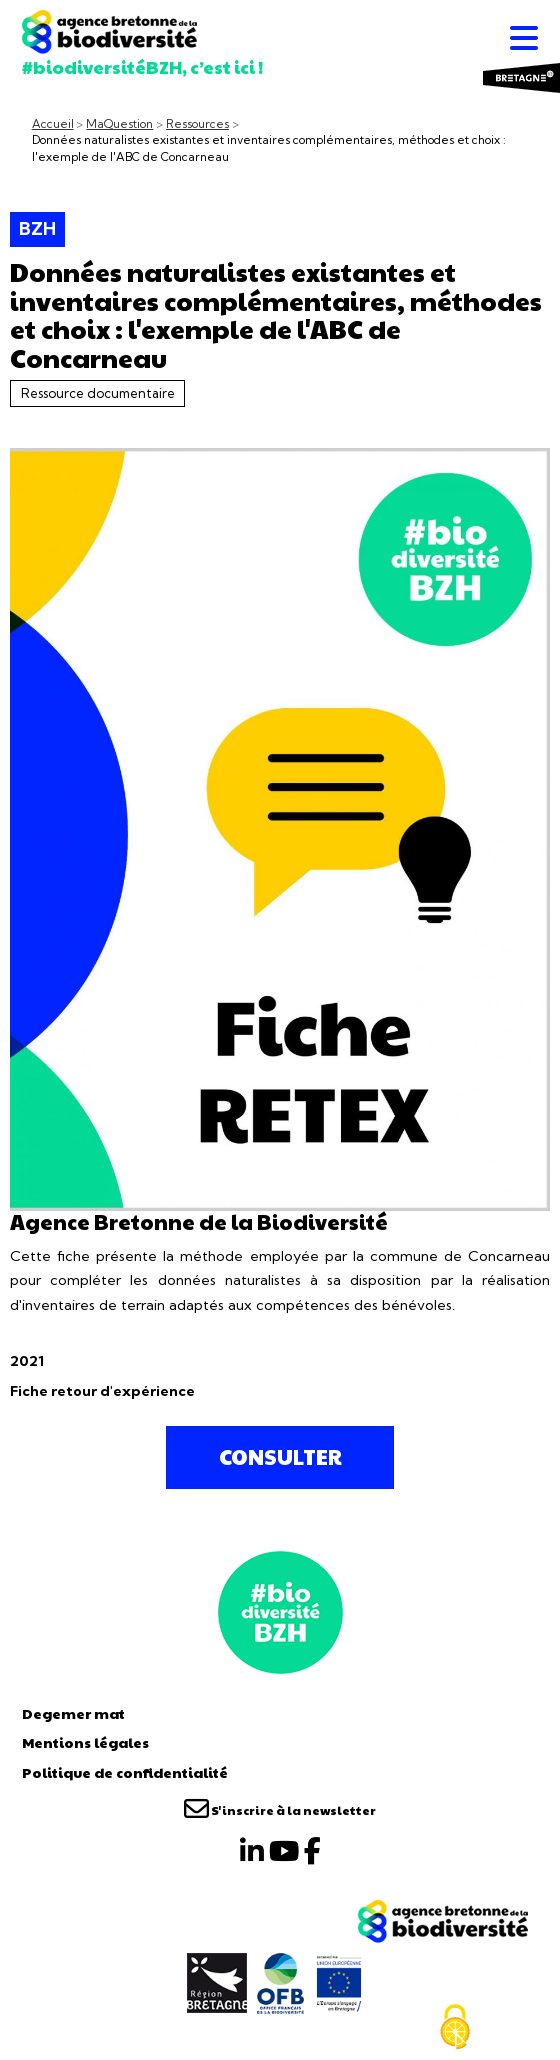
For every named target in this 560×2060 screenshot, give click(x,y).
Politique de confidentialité (125, 1772)
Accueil (53, 124)
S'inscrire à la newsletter (280, 1810)
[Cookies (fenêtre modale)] (455, 2027)
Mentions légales (85, 1742)
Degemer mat (73, 1713)
